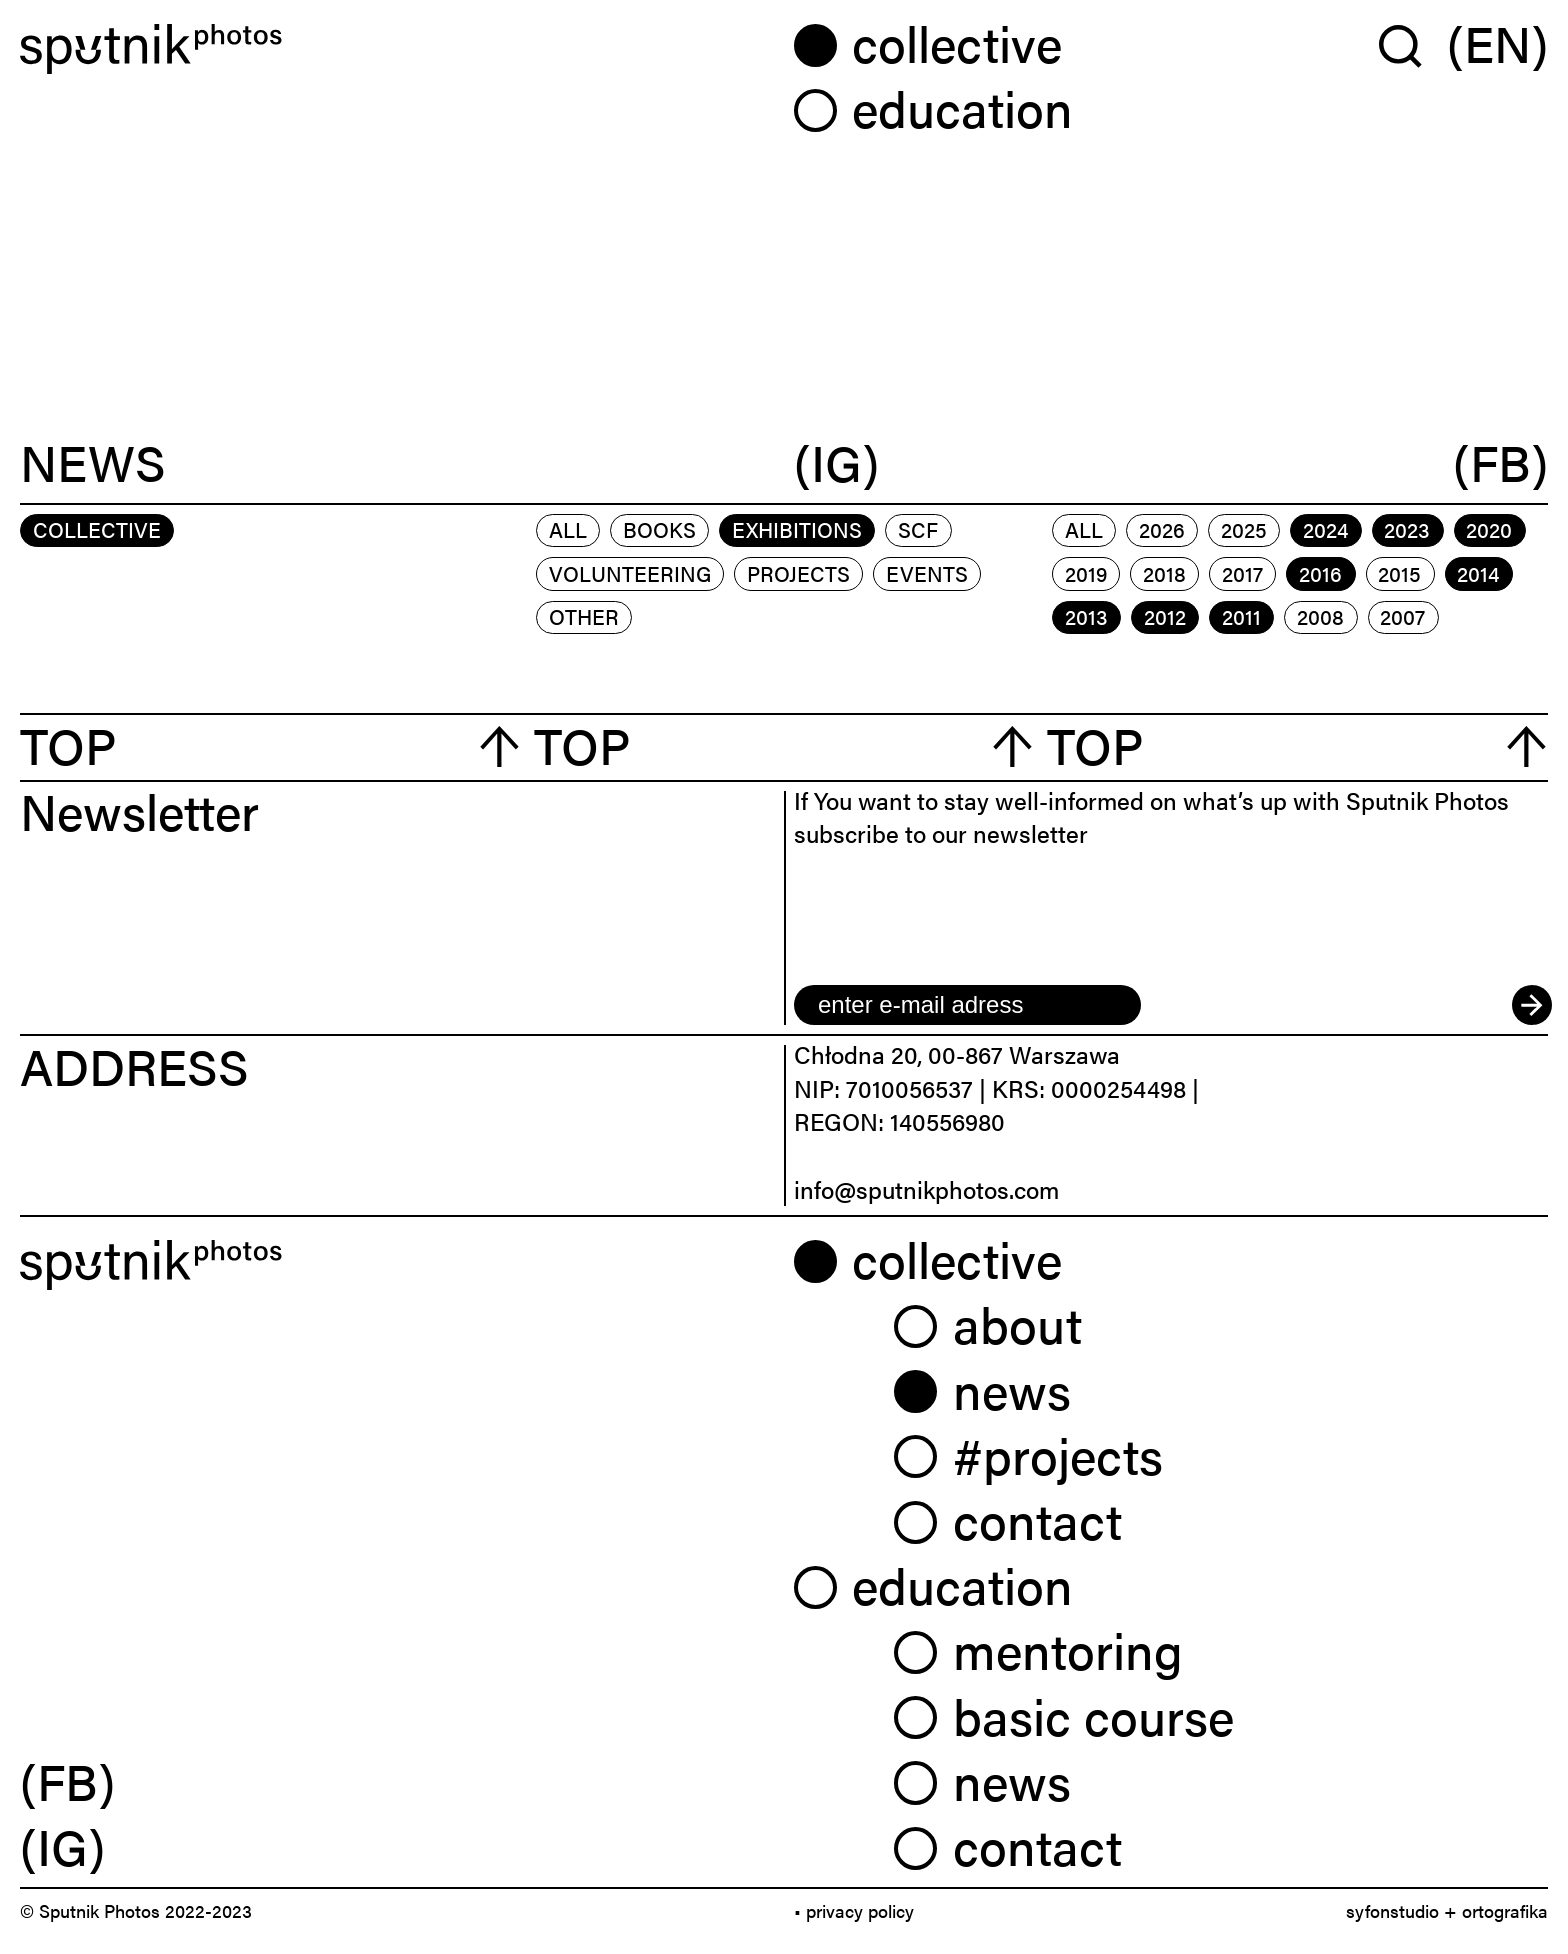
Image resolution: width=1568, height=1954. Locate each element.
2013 (1086, 616)
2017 (1242, 573)
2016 (1320, 573)
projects (798, 573)
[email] (967, 1005)
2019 (1086, 573)
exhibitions (797, 529)
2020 (1489, 529)
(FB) (1500, 463)
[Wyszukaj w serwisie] (1413, 45)
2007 (1402, 616)
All (568, 529)
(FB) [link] (67, 1780)
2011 (1241, 616)
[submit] (1530, 1005)
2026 (1162, 529)
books (659, 529)
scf (918, 529)
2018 (1164, 573)
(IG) (836, 463)
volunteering (630, 573)
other (584, 616)
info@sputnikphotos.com (926, 1189)
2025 (1244, 529)
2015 (1399, 573)
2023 (1407, 529)
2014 (1478, 573)
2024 (1325, 529)
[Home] (397, 49)
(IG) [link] (62, 1845)
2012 (1165, 616)
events (927, 573)
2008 (1320, 616)
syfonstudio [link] (1392, 1910)
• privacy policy (854, 1910)
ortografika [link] (1505, 1910)
